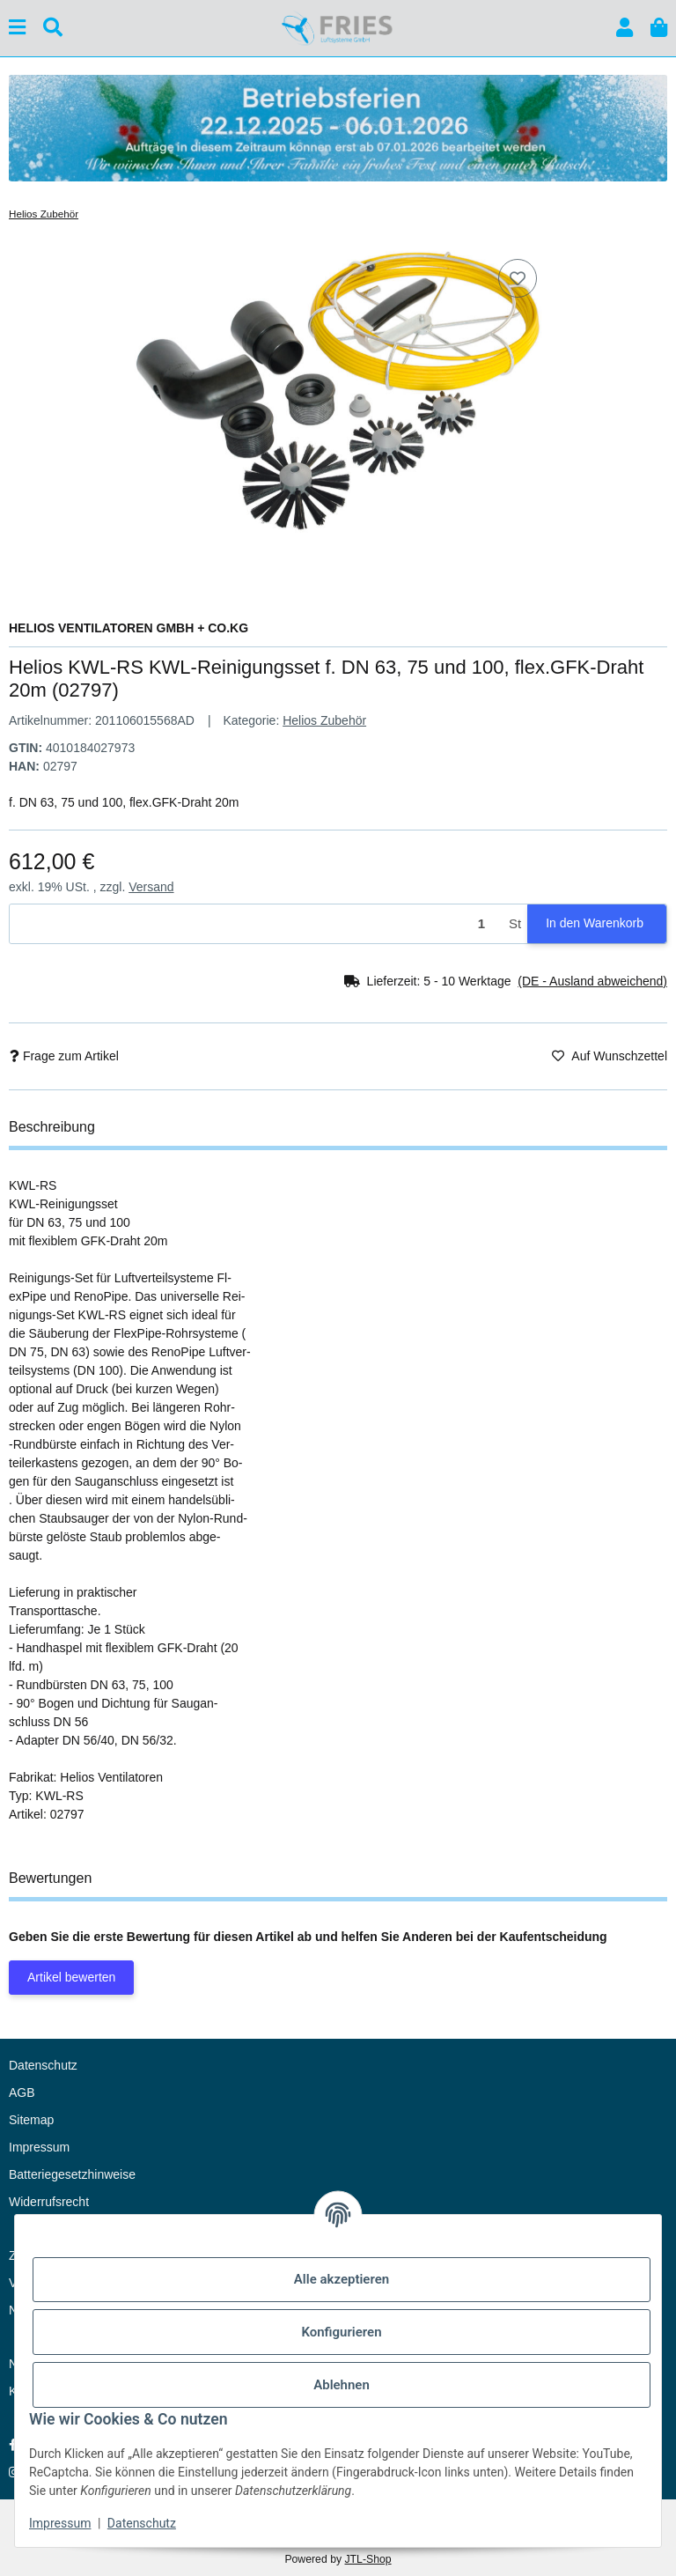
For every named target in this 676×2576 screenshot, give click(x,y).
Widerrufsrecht (49, 2202)
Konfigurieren (341, 2332)
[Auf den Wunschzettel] (517, 278)
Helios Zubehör (324, 720)
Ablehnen (341, 2385)
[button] (624, 27)
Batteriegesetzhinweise (72, 2174)
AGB (22, 2092)
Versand (151, 887)
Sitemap (31, 2120)
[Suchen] (52, 27)
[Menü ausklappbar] (17, 27)
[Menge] (256, 924)
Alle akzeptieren (341, 2279)
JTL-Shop (367, 2559)
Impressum (60, 2523)
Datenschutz (141, 2523)
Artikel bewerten (71, 1977)
